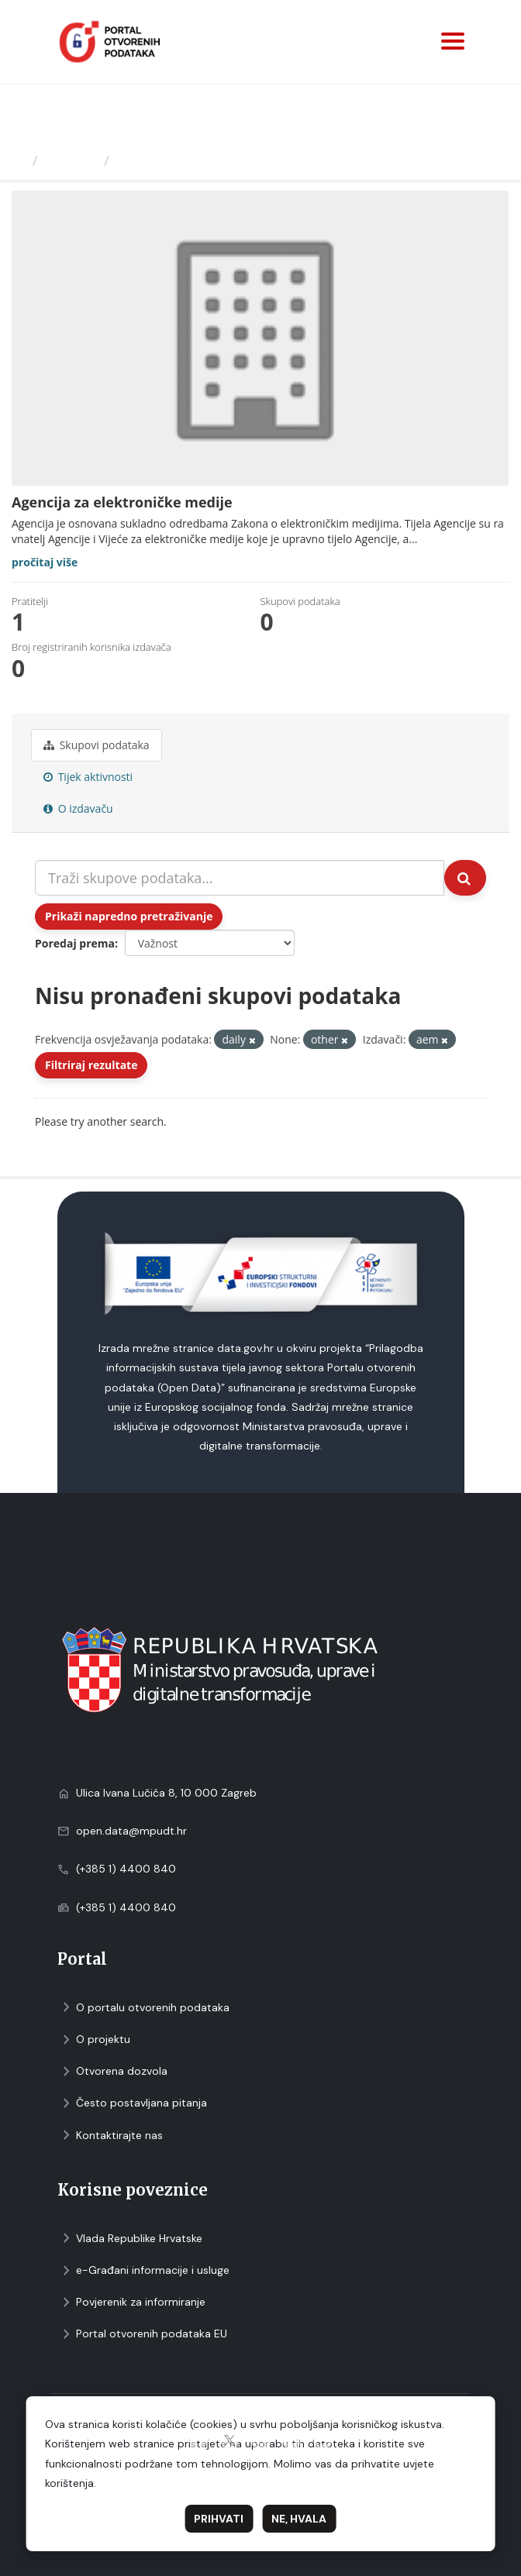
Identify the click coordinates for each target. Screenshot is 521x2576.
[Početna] (18, 160)
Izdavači (71, 160)
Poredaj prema (75, 943)
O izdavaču (78, 808)
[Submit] (465, 878)
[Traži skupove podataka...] (239, 878)
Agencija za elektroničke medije (227, 160)
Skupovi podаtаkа (96, 745)
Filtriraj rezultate (91, 1065)
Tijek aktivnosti (88, 776)
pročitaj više (45, 562)
